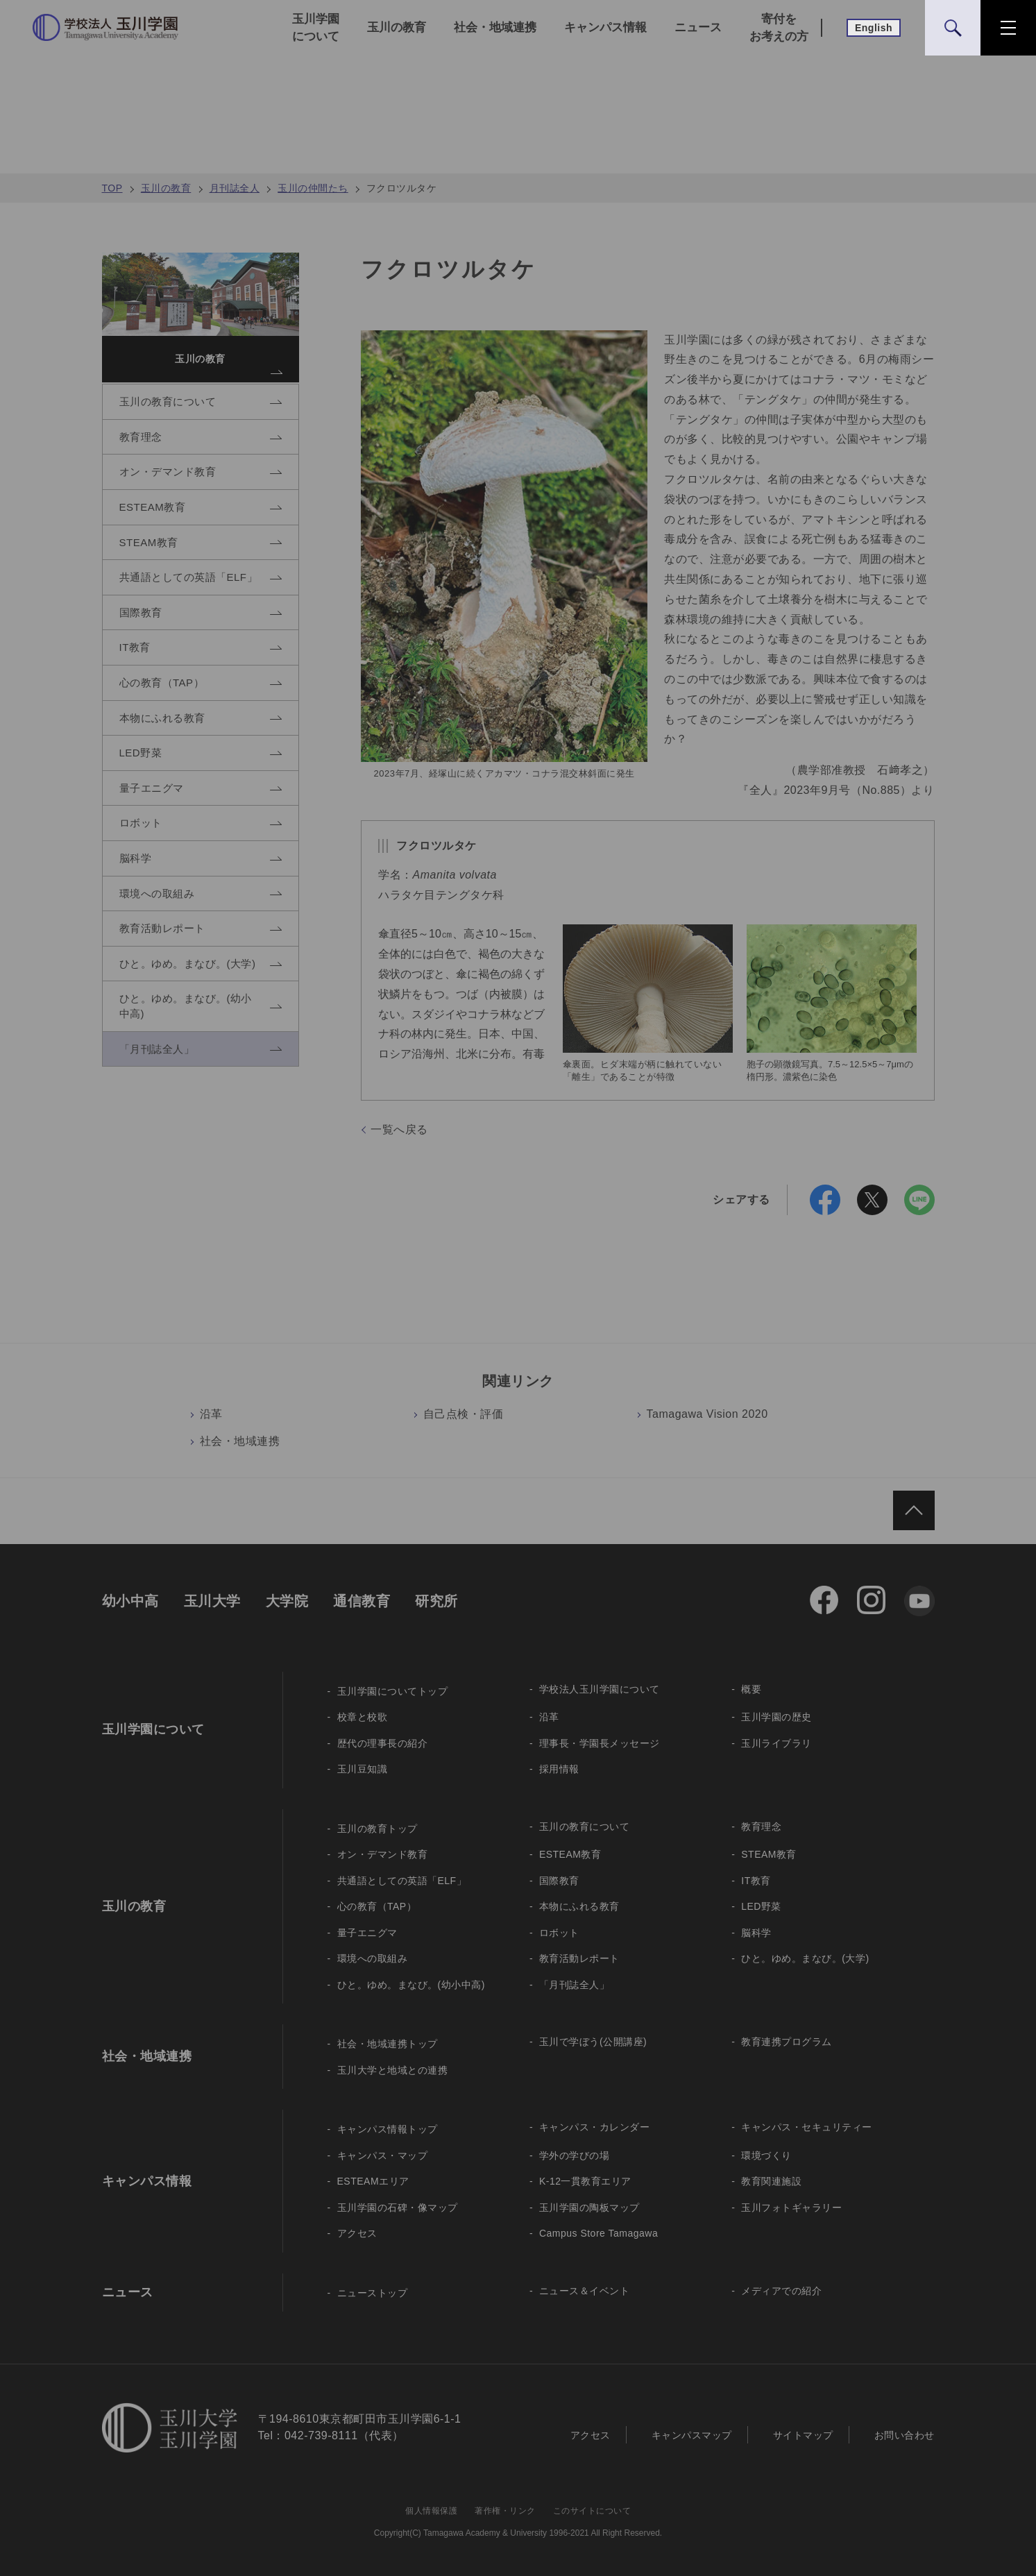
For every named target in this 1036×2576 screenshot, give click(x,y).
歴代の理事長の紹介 (382, 1743)
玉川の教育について (584, 1826)
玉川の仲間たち (313, 188)
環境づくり (766, 2155)
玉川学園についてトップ (392, 1691)
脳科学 (756, 1932)
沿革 (211, 1414)
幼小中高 (130, 1601)
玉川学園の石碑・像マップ (397, 2207)
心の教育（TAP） (377, 1906)
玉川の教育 (396, 27)
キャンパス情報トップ (387, 2129)
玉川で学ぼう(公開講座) (593, 2041)
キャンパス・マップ (382, 2155)
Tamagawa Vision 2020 (707, 1414)
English (873, 27)
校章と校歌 (362, 1716)
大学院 (287, 1601)
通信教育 (361, 1601)
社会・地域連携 (495, 27)
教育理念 (761, 1826)
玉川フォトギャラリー (791, 2207)
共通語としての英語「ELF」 (402, 1880)
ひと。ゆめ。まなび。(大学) (805, 1958)
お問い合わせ (904, 2435)
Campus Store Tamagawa (598, 2233)
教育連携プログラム (786, 2041)
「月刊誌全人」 (574, 1984)
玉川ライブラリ (776, 1743)
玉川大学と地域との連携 (392, 2070)
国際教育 (559, 1880)
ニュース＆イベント (584, 2290)
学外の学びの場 (574, 2155)
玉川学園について (315, 28)
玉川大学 (212, 1601)
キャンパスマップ (692, 2435)
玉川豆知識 (362, 1768)
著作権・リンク (505, 2511)
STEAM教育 (769, 1854)
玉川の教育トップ (377, 1828)
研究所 (436, 1601)
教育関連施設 (771, 2181)
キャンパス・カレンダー (594, 2127)
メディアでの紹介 (781, 2290)
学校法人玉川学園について (599, 1689)
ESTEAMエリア (373, 2181)
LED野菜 (761, 1906)
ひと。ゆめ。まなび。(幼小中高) (411, 1984)
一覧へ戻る (399, 1129)
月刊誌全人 (235, 188)
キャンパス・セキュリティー (806, 2127)
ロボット (559, 1932)
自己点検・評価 (463, 1414)
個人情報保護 (431, 2511)
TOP (112, 188)
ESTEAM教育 (570, 1854)
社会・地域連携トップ (387, 2043)
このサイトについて (592, 2511)
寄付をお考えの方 (778, 28)
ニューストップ (372, 2292)
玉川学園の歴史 (776, 1716)
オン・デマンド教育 (382, 1854)
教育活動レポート (579, 1958)
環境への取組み (372, 1958)
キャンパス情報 (605, 27)
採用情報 (559, 1768)
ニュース (698, 27)
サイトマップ (803, 2435)
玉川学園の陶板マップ (589, 2207)
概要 (751, 1689)
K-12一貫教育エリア (585, 2181)
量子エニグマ (367, 1932)
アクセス (357, 2233)
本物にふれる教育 (579, 1906)
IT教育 (755, 1880)
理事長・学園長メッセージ (599, 1743)
